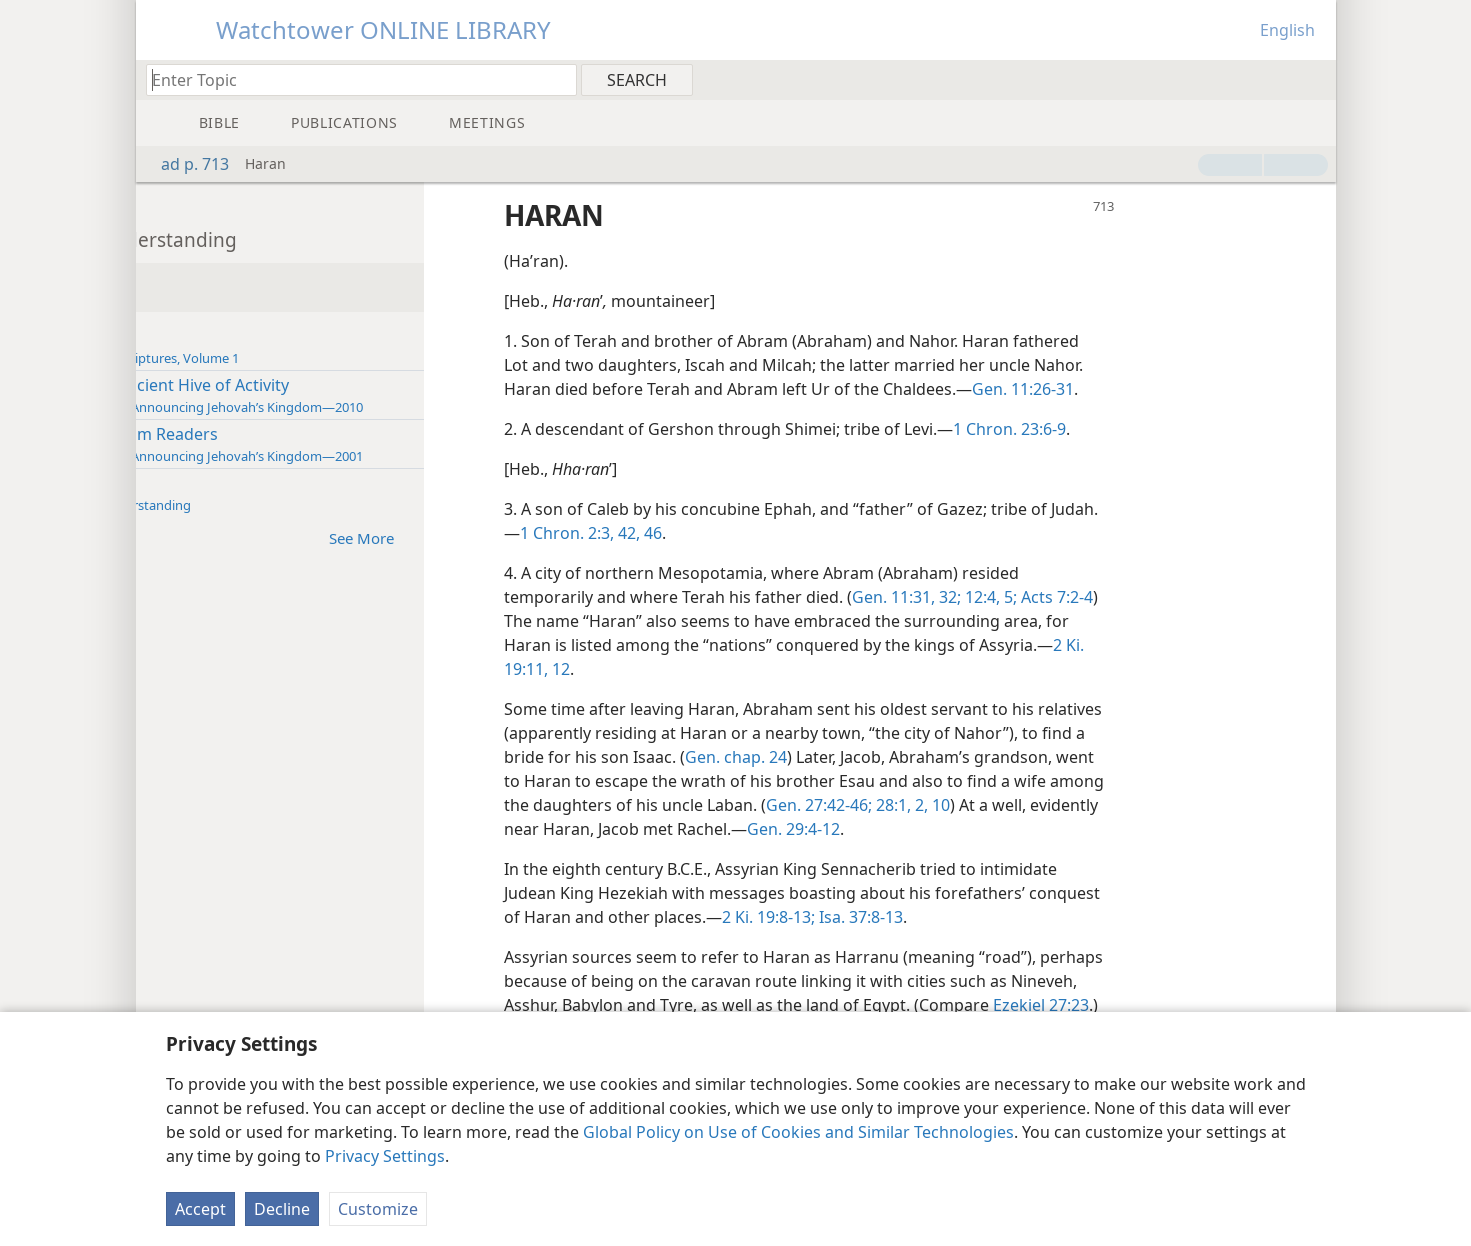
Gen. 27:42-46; (1122, 805)
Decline (282, 1209)
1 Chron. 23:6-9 (1171, 429)
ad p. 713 (185, 164)
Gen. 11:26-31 (1185, 389)
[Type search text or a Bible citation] (352, 79)
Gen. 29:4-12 (1125, 829)
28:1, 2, (1203, 805)
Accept (200, 1209)
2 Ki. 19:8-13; (1005, 917)
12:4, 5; (1151, 597)
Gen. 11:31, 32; (1068, 597)
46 (860, 533)
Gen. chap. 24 (965, 757)
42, (836, 533)
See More (533, 537)
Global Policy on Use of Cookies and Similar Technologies (798, 1132)
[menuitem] (1313, 79)
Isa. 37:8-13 (1096, 917)
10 (675, 829)
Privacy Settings (385, 1156)
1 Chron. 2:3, (776, 533)
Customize (378, 1209)
